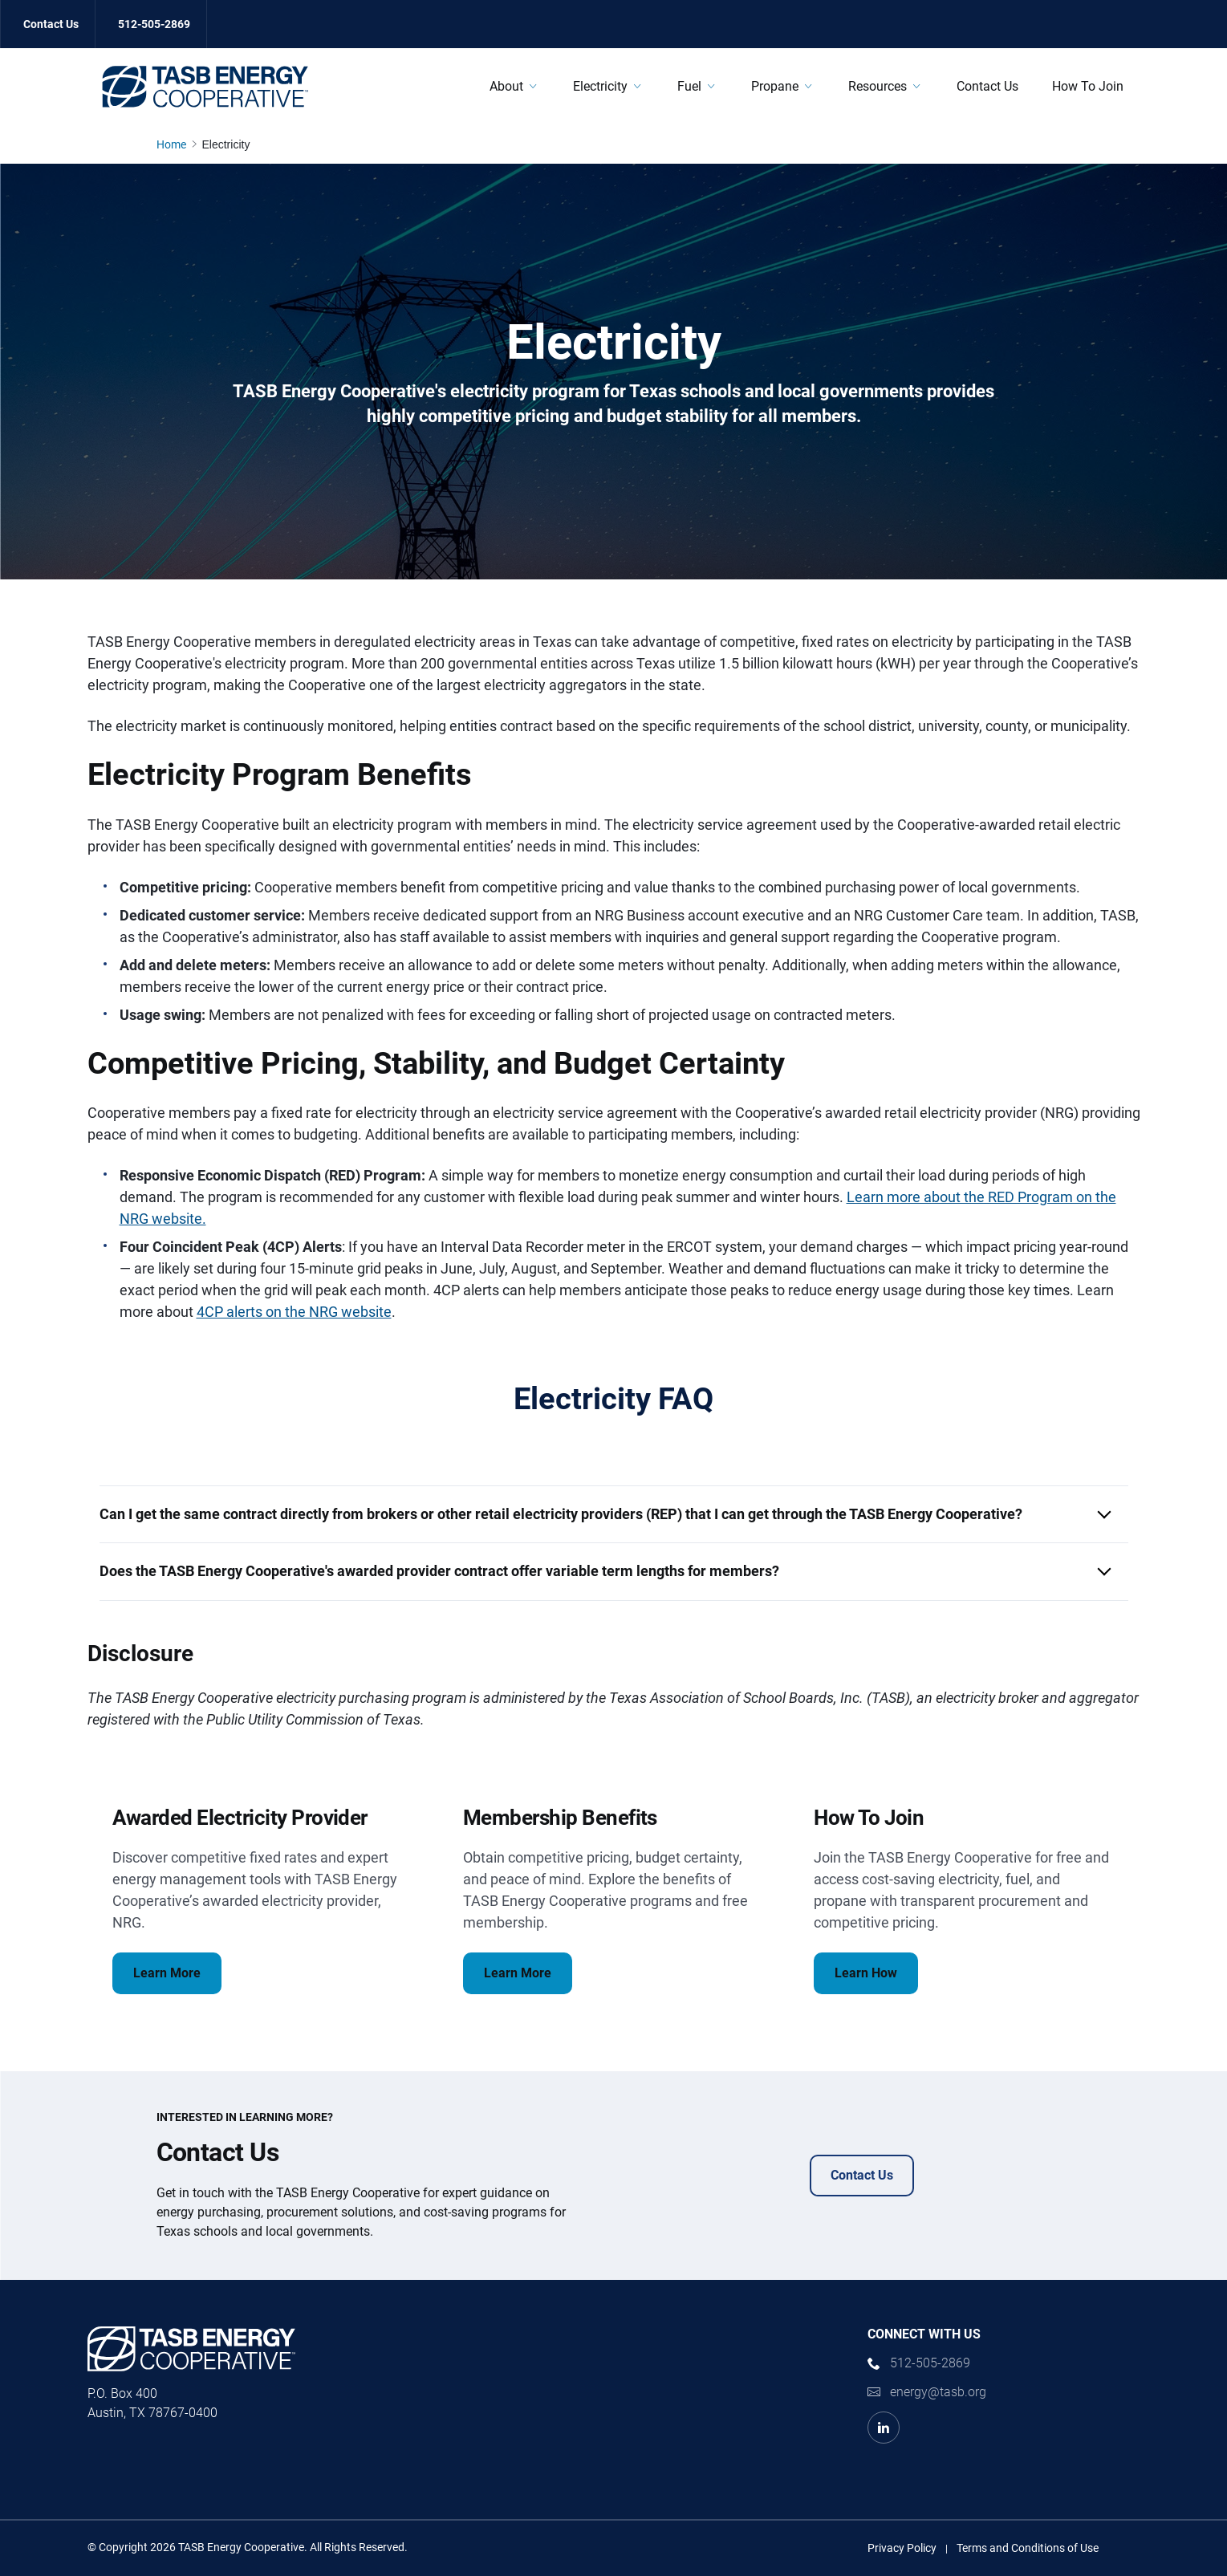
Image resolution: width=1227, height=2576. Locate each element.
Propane (774, 86)
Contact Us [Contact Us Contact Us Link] (862, 2175)
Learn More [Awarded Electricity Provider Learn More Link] (167, 1973)
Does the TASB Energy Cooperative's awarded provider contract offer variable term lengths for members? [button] (439, 1570)
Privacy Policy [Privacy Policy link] (902, 2547)
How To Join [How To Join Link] (1087, 86)
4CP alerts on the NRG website (294, 1311)
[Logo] (204, 86)
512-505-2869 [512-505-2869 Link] (154, 24)
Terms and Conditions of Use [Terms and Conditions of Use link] (1028, 2547)
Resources (877, 86)
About (506, 86)
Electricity (600, 86)
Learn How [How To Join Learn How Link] (866, 1973)
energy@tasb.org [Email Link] (938, 2391)
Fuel (689, 86)
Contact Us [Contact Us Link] (51, 24)
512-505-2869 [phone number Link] (930, 2363)
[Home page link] (174, 144)
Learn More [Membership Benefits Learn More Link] (517, 1973)
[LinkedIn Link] (883, 2427)
